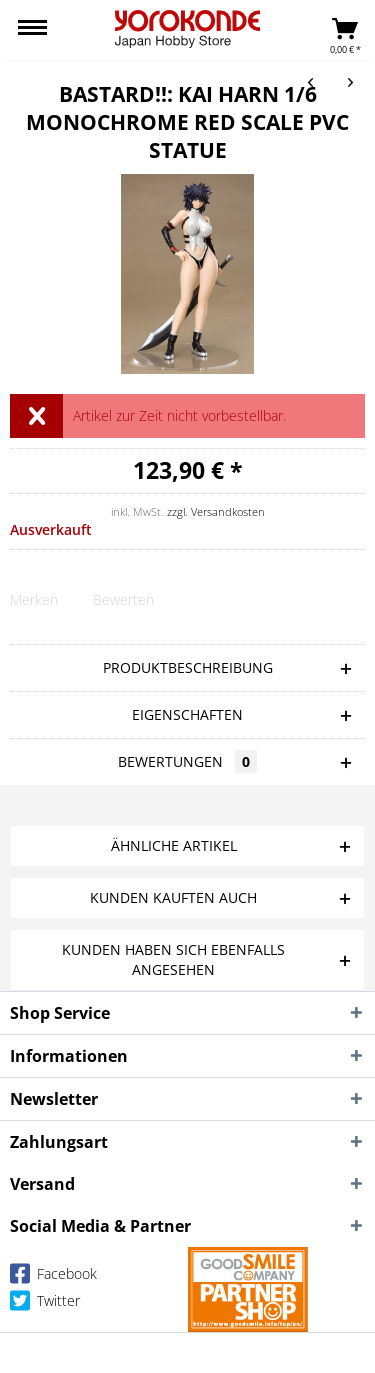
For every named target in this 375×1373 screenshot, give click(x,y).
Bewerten (123, 599)
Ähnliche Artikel (174, 845)
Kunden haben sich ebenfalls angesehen (173, 959)
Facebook (53, 1277)
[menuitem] (32, 30)
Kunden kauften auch (173, 897)
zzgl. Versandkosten (216, 511)
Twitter (45, 1304)
